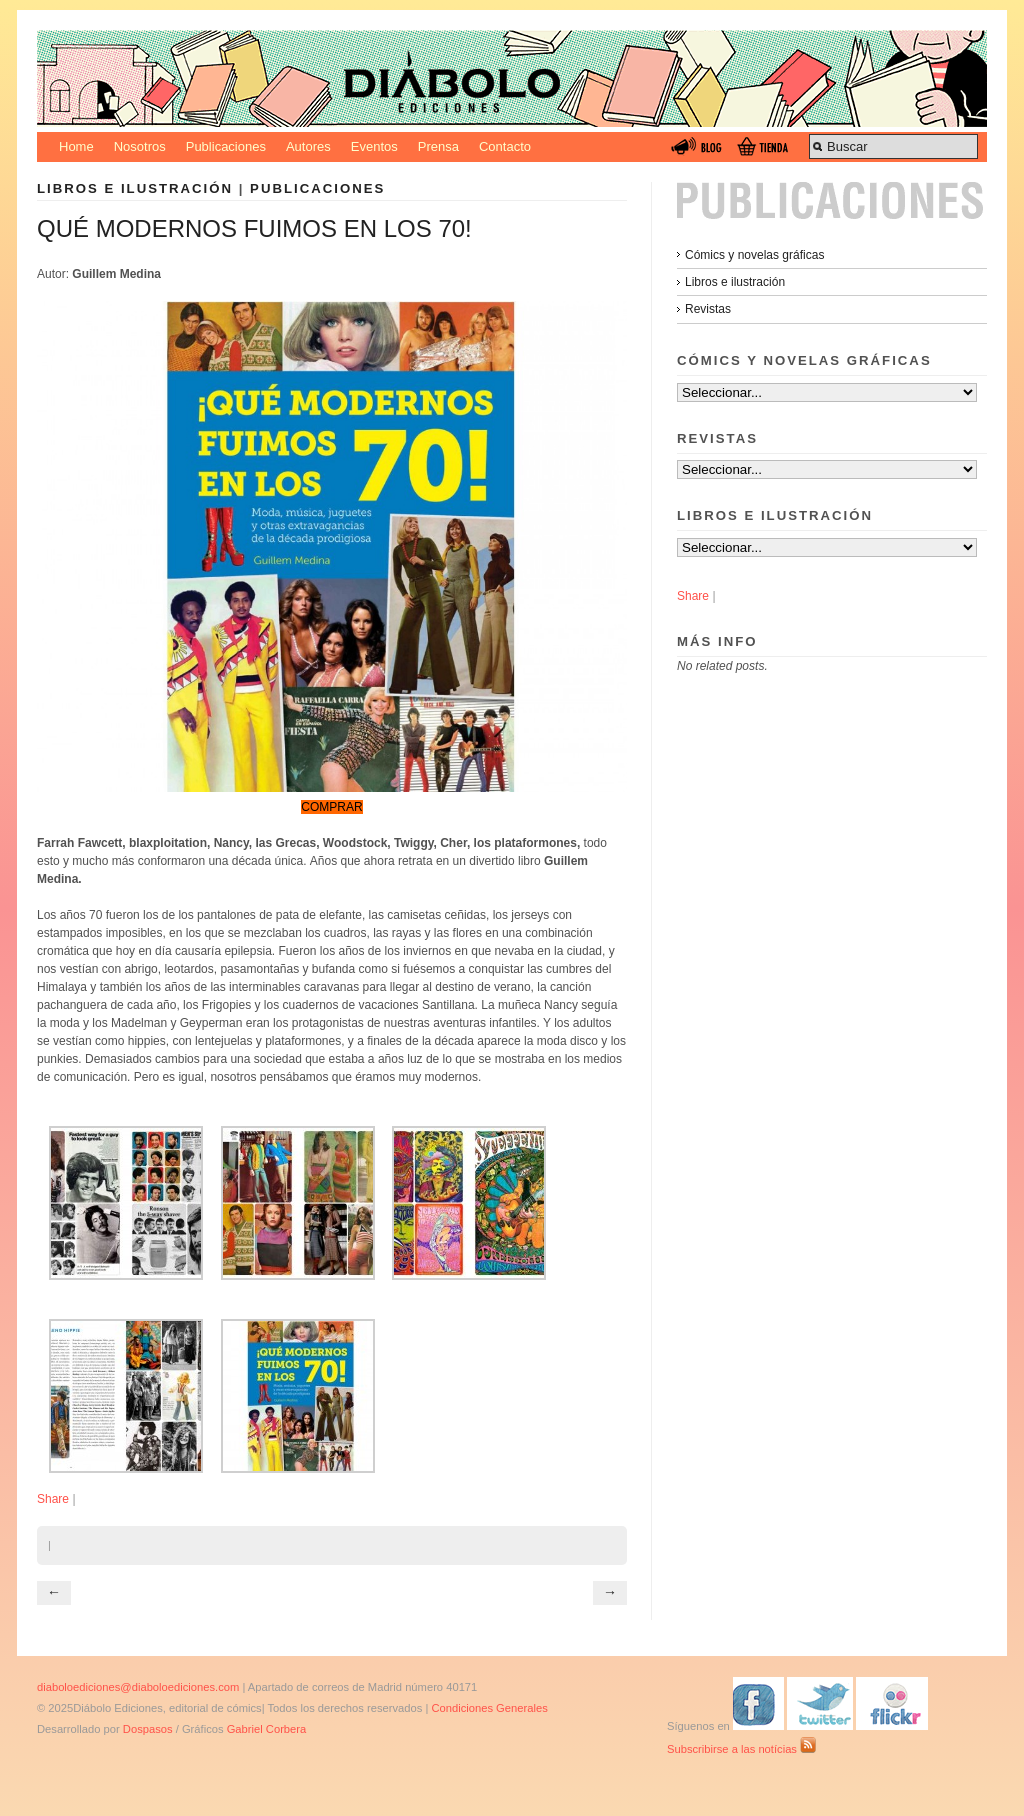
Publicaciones (226, 146)
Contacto (505, 146)
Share (53, 1499)
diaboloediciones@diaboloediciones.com (138, 1687)
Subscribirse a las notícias (741, 1749)
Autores (308, 146)
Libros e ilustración (135, 188)
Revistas (708, 309)
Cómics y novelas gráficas (754, 255)
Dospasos (148, 1729)
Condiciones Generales (489, 1708)
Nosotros (140, 146)
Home (76, 146)
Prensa (438, 146)
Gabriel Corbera (267, 1729)
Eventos (374, 146)
